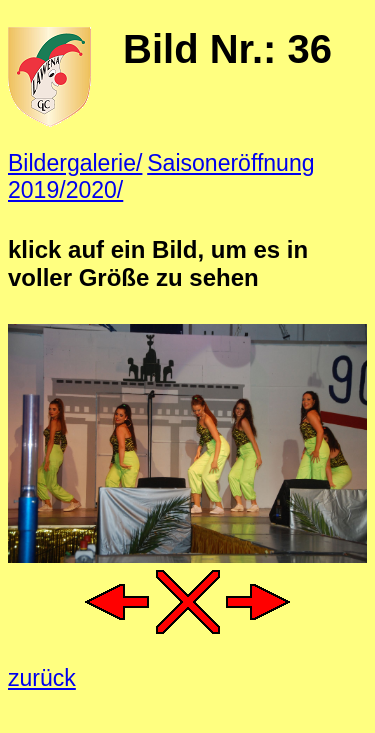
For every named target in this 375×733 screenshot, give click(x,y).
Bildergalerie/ (75, 163)
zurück (42, 678)
